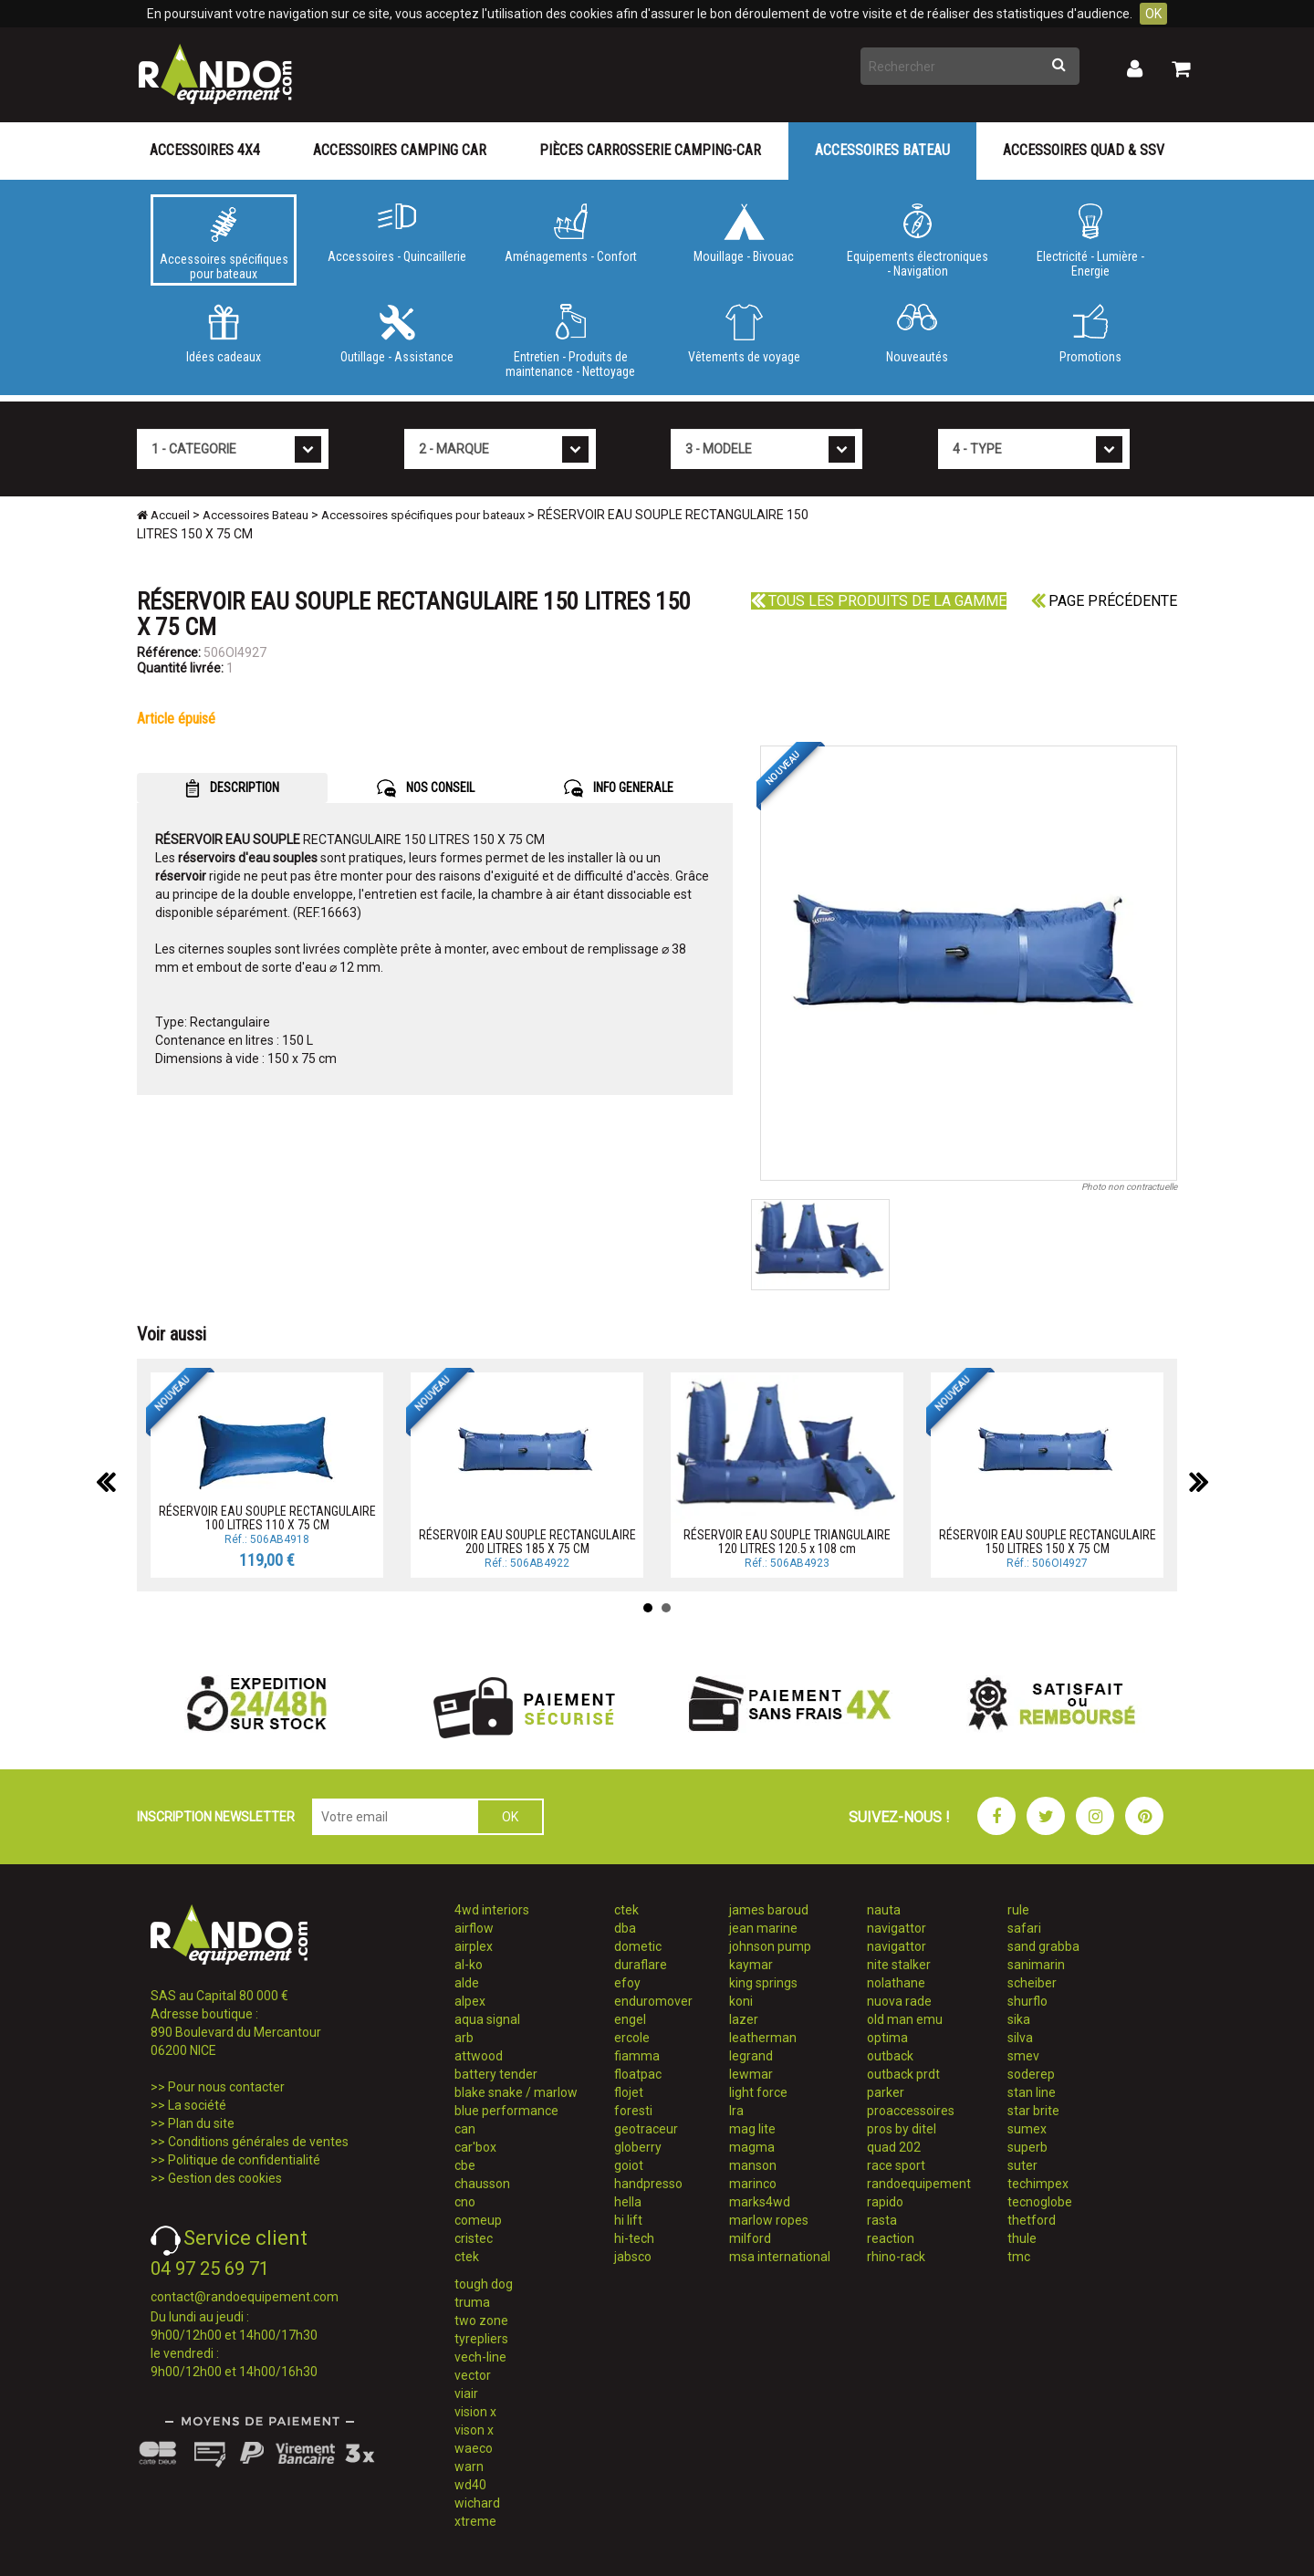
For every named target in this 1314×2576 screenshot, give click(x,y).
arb (464, 2037)
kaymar (751, 1964)
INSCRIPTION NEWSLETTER (216, 1816)
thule (1022, 2238)
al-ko (468, 1964)
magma (752, 2147)
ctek (466, 2256)
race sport (896, 2165)
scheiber (1032, 1983)
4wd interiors (491, 1910)
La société (197, 2105)
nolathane (896, 1983)
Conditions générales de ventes (258, 2141)
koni (741, 2001)
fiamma (637, 2056)
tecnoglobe (1039, 2202)
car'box (475, 2147)
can (464, 2129)
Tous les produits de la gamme (878, 601)
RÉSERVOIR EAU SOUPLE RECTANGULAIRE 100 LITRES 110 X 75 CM (267, 1518)
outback (890, 2056)
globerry (638, 2147)
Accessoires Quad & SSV (1083, 150)
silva (1020, 2037)
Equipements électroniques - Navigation (917, 240)
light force (758, 2092)
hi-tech (634, 2238)
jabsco (633, 2256)
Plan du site (201, 2123)
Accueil (163, 515)
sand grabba (1043, 1946)
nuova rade (899, 2001)
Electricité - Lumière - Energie (1090, 240)
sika (1018, 2019)
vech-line (480, 2357)
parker (885, 2092)
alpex (469, 2001)
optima (887, 2037)
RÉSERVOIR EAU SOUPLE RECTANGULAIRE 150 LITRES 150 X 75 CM (1047, 1542)
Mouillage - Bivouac (744, 233)
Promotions (1090, 334)
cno (464, 2202)
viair (466, 2393)
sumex (1027, 2129)
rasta (882, 2220)
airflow (474, 1928)
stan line (1031, 2092)
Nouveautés (917, 334)
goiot (628, 2165)
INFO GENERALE (618, 788)
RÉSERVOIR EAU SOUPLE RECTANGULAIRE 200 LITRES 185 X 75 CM (527, 1542)
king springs (763, 1983)
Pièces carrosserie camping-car (650, 150)
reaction (890, 2238)
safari (1024, 1928)
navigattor (896, 1928)
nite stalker (899, 1964)
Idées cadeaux (223, 334)
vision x (475, 2411)
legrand (751, 2056)
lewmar (751, 2074)
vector (472, 2375)
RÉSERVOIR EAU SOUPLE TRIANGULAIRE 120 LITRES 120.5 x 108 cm (787, 1542)
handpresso (648, 2183)
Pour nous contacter (226, 2087)
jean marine (763, 1928)
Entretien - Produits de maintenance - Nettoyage (570, 341)
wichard (477, 2503)
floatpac (638, 2074)
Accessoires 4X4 (205, 150)
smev (1023, 2056)
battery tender (495, 2074)
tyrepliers (481, 2338)
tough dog (483, 2284)
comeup (478, 2220)
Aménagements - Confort (570, 233)
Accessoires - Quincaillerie (397, 233)
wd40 (470, 2484)
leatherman (763, 2037)
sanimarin (1036, 1964)
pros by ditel (901, 2129)
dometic (638, 1946)
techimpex (1038, 2183)
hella (627, 2202)
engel (630, 2019)
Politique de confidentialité (244, 2160)
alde (466, 1983)
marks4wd (759, 2202)
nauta (884, 1910)
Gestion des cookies (225, 2178)
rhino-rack (896, 2256)
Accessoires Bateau (882, 150)
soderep (1031, 2074)
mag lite (752, 2129)
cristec (473, 2238)
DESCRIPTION (232, 788)
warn (469, 2466)
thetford (1031, 2220)
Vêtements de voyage (744, 334)
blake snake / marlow (516, 2092)
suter (1022, 2165)
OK (1153, 13)
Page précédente (1104, 601)
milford (750, 2238)
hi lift (628, 2220)
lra (736, 2110)
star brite (1033, 2110)
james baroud (768, 1910)
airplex (473, 1946)
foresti (633, 2110)
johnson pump (770, 1946)
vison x (474, 2430)
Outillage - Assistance (397, 334)
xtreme (475, 2521)
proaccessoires (910, 2110)
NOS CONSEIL (425, 788)
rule (1018, 1910)
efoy (627, 1983)
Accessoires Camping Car (399, 150)
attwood (478, 2056)
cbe (464, 2165)
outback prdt (903, 2074)
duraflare (640, 1964)
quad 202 (894, 2147)
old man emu (905, 2019)
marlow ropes (768, 2220)
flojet (628, 2092)
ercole (632, 2037)
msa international (779, 2256)
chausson (482, 2183)
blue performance (506, 2110)
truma (472, 2302)
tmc (1018, 2256)
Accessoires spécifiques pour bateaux (223, 243)
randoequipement (919, 2183)
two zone (481, 2320)
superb (1027, 2147)
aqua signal (487, 2019)
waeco (473, 2448)
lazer (743, 2019)
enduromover (653, 2001)
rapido (885, 2202)
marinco (753, 2183)
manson (753, 2165)
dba (625, 1928)
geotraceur (646, 2129)
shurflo (1027, 2001)
